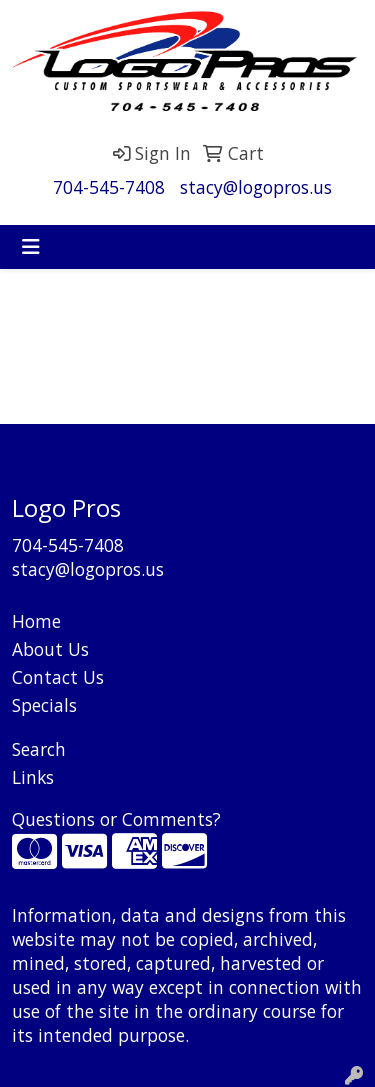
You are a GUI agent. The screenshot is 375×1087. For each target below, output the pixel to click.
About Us (50, 649)
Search (39, 749)
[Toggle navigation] (31, 247)
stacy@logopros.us (256, 187)
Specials (44, 705)
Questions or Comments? (116, 819)
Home (36, 621)
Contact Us (58, 677)
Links (33, 777)
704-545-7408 (109, 187)
